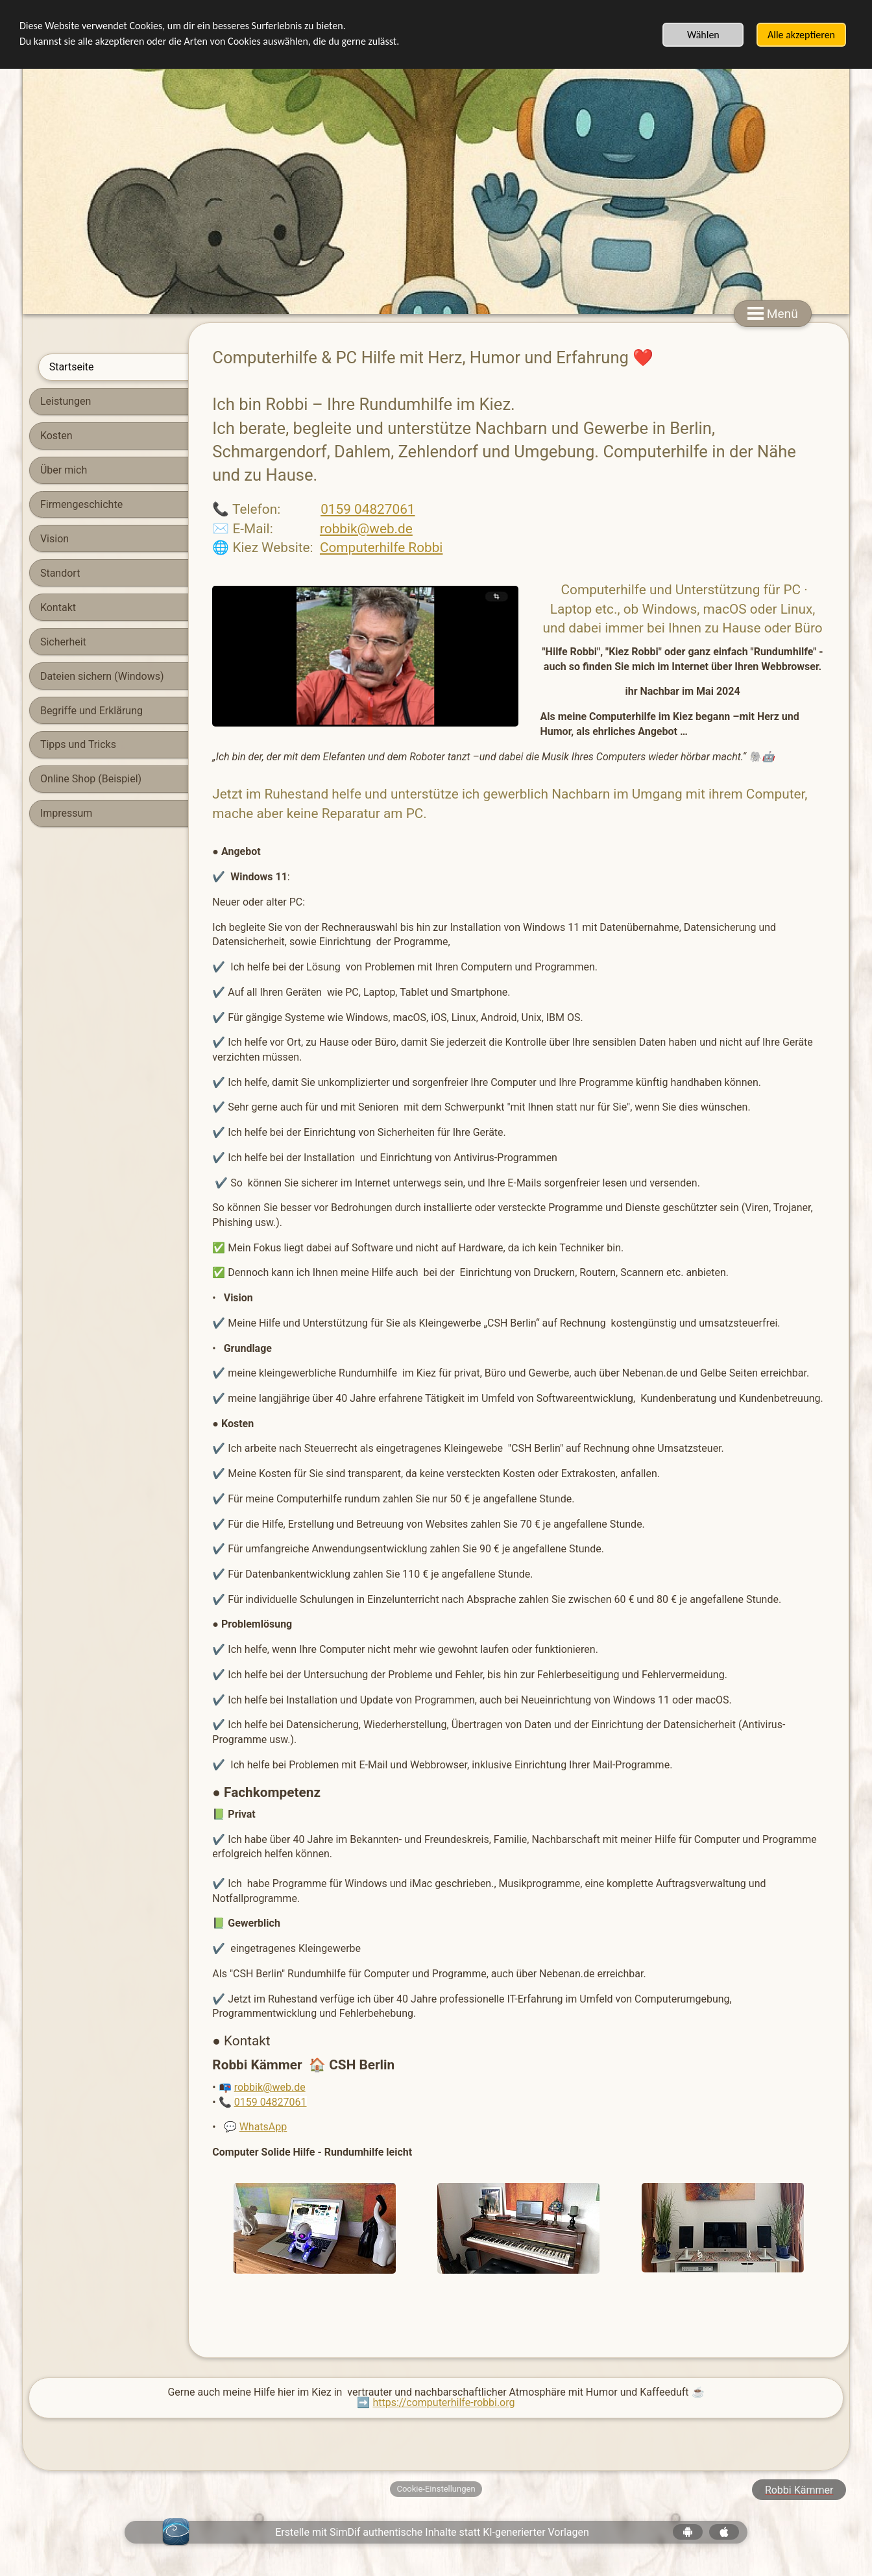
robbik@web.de (283, 528)
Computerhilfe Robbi (298, 547)
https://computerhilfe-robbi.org (443, 2402)
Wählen (703, 35)
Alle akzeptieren (801, 35)
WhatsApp (180, 2127)
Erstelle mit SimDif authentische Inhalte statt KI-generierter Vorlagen (432, 2532)
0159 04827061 (285, 509)
